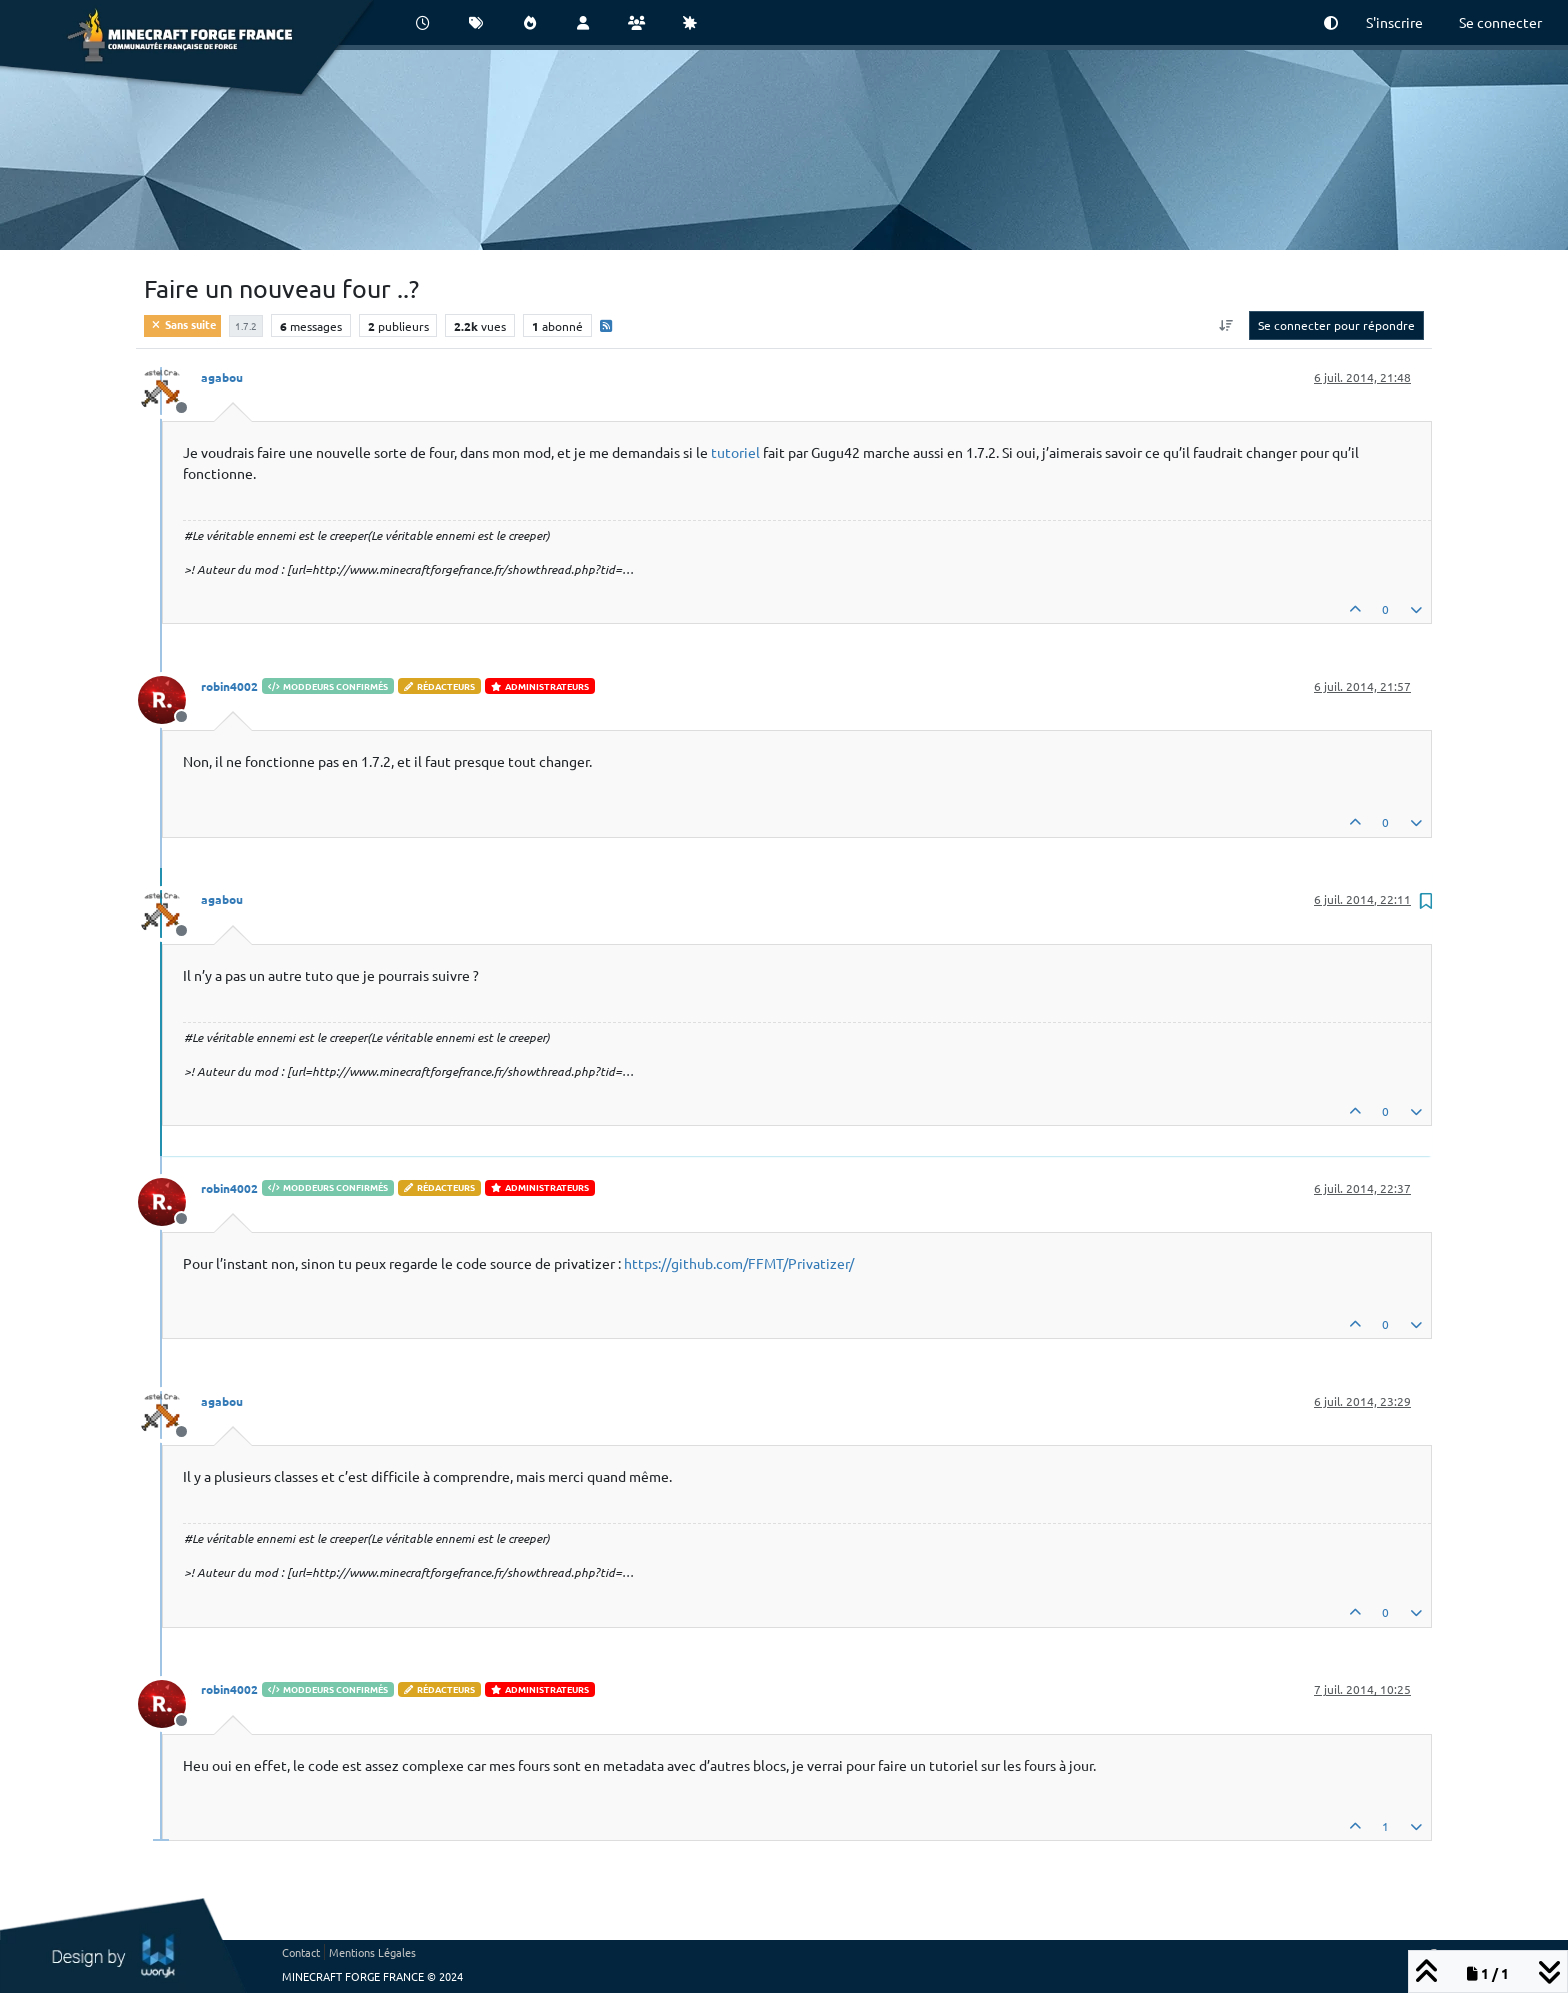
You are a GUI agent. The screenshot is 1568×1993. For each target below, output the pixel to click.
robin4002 (229, 686)
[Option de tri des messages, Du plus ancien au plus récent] (1226, 325)
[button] (1331, 22)
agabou (222, 377)
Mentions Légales (372, 1952)
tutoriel (735, 452)
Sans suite (182, 324)
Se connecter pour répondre (1336, 325)
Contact (301, 1952)
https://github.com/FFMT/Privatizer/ (739, 1263)
